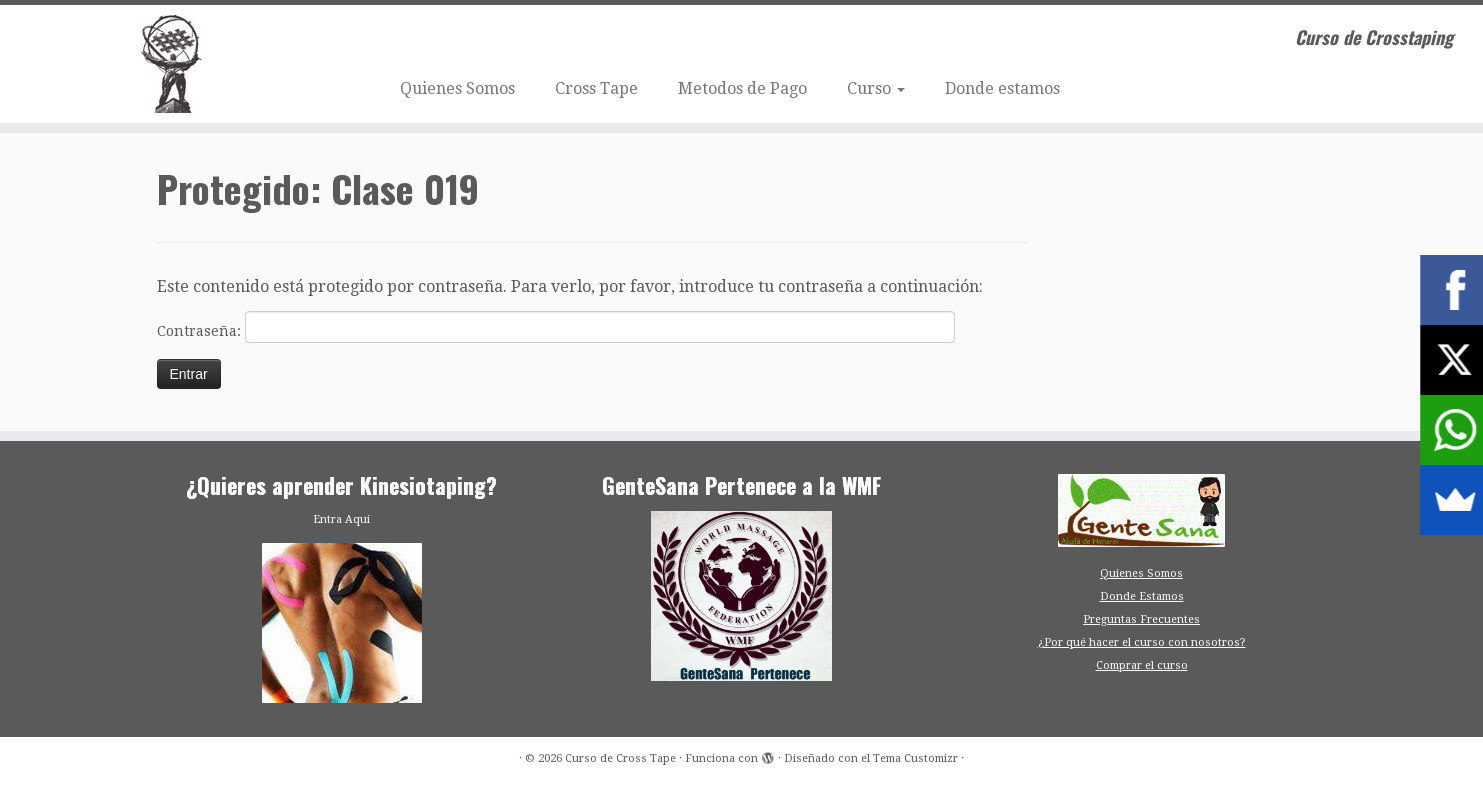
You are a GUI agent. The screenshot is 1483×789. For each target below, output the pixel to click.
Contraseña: (556, 327)
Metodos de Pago (742, 88)
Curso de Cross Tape (620, 758)
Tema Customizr (915, 758)
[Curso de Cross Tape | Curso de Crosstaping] (171, 64)
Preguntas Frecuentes (1141, 619)
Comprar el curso (1142, 665)
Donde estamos (1002, 88)
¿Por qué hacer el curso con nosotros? (1142, 642)
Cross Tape (596, 88)
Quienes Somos (457, 88)
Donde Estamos (1142, 596)
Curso (876, 88)
